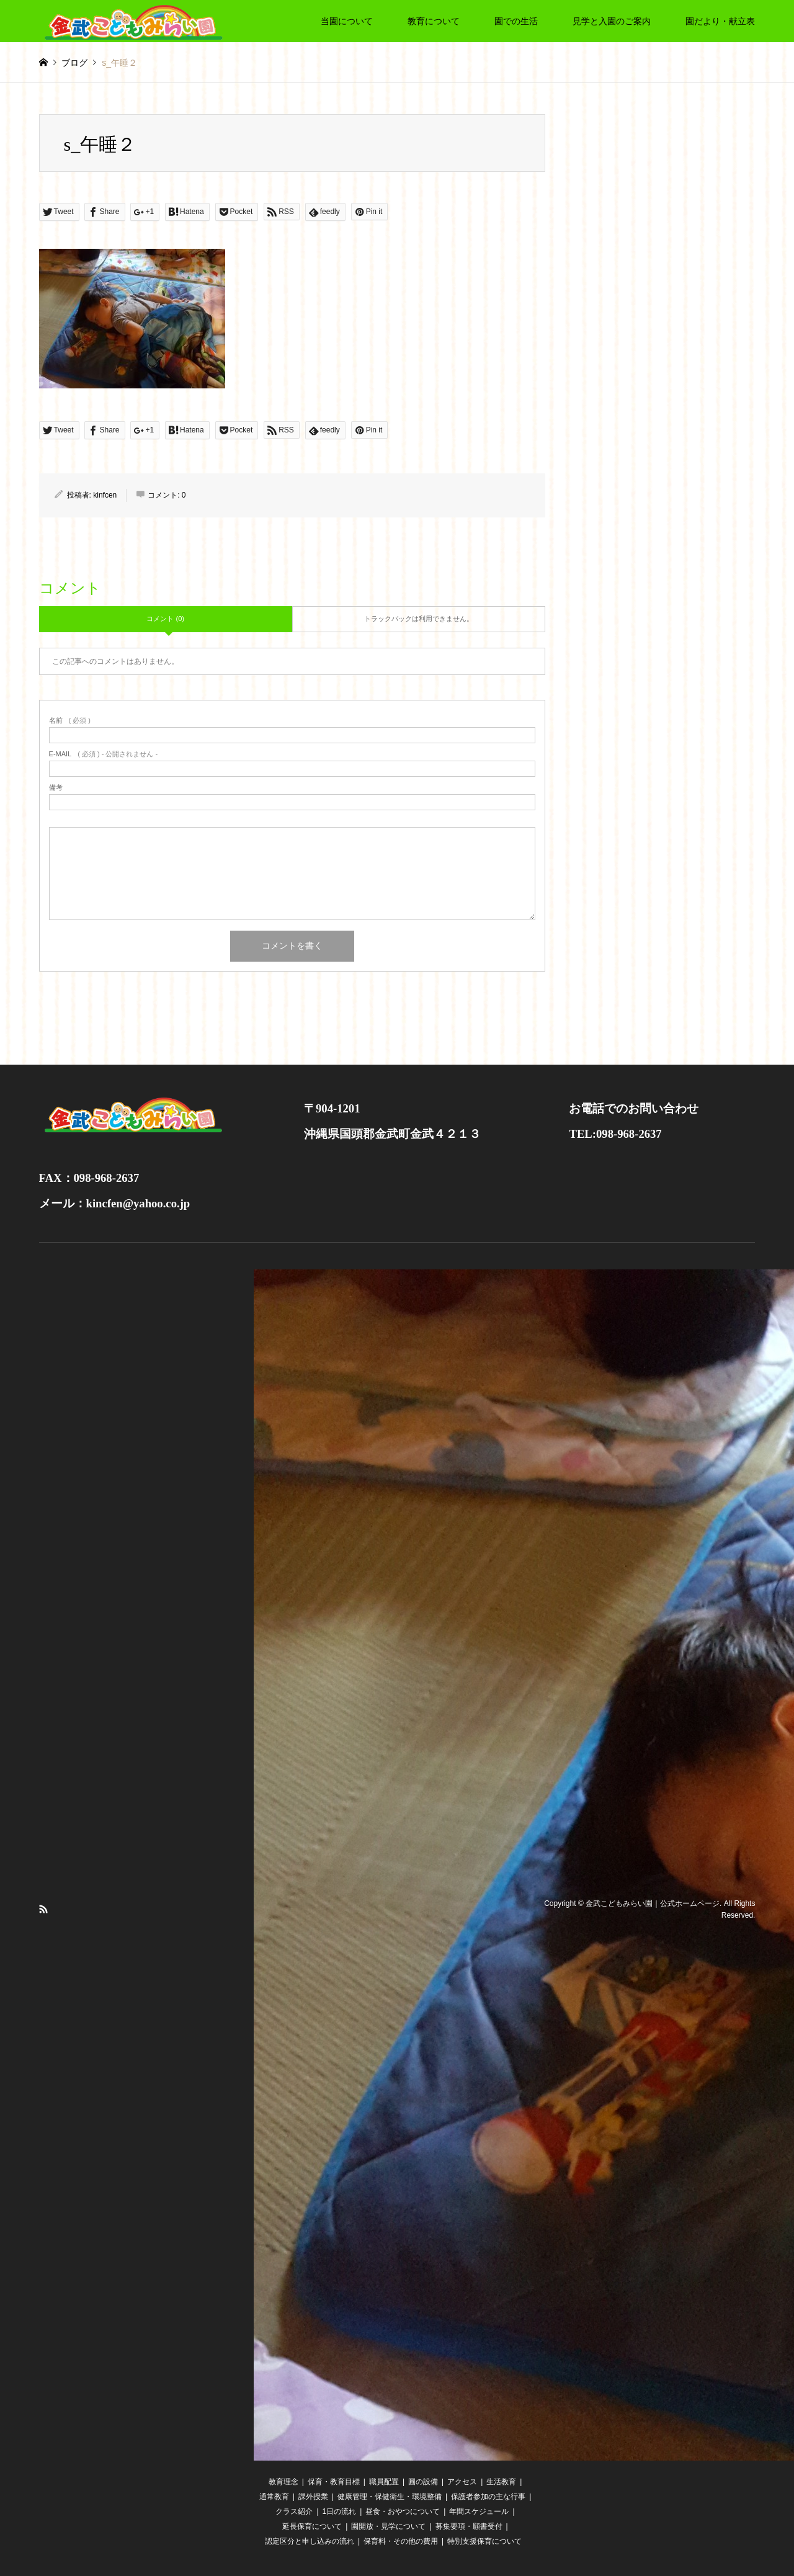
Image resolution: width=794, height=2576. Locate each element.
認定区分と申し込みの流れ (309, 2541)
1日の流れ (340, 2511)
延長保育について (312, 2526)
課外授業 (313, 2496)
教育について (434, 21)
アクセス (462, 2481)
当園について (347, 21)
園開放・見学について (388, 2526)
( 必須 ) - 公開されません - (103, 754)
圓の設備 (423, 2481)
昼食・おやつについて (402, 2511)
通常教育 (274, 2496)
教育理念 (283, 2481)
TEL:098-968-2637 (615, 1133)
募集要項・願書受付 (468, 2526)
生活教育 (501, 2481)
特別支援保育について (484, 2541)
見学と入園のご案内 (612, 21)
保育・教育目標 (334, 2481)
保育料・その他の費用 (401, 2541)
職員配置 (384, 2481)
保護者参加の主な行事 (488, 2496)
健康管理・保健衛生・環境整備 (389, 2496)
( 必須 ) (70, 720)
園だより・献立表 (720, 21)
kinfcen (105, 495)
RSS (43, 1909)
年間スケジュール (479, 2511)
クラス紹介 (294, 2511)
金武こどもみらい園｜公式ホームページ (653, 1903)
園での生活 (516, 21)
